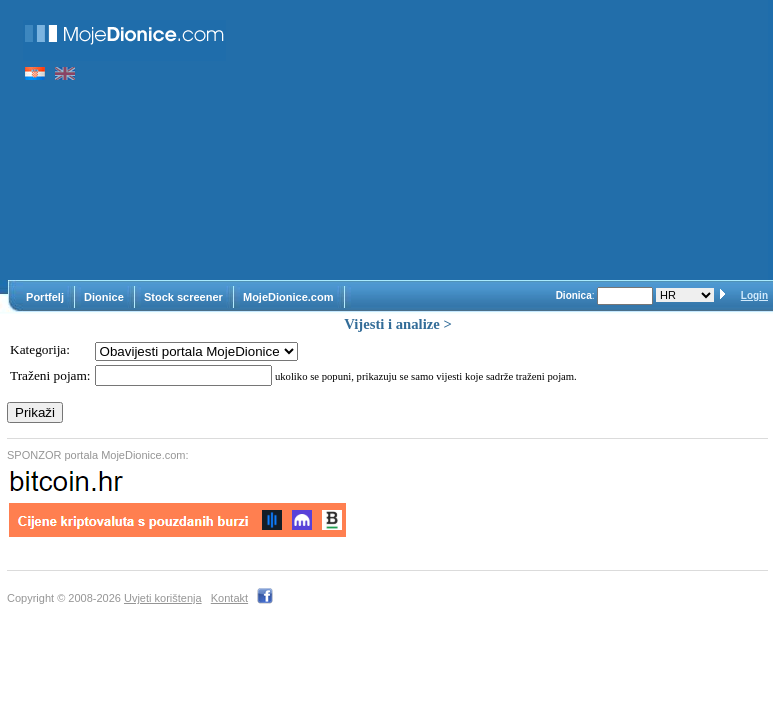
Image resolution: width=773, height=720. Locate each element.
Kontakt (229, 598)
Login (754, 295)
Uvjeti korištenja (163, 598)
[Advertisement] (507, 140)
